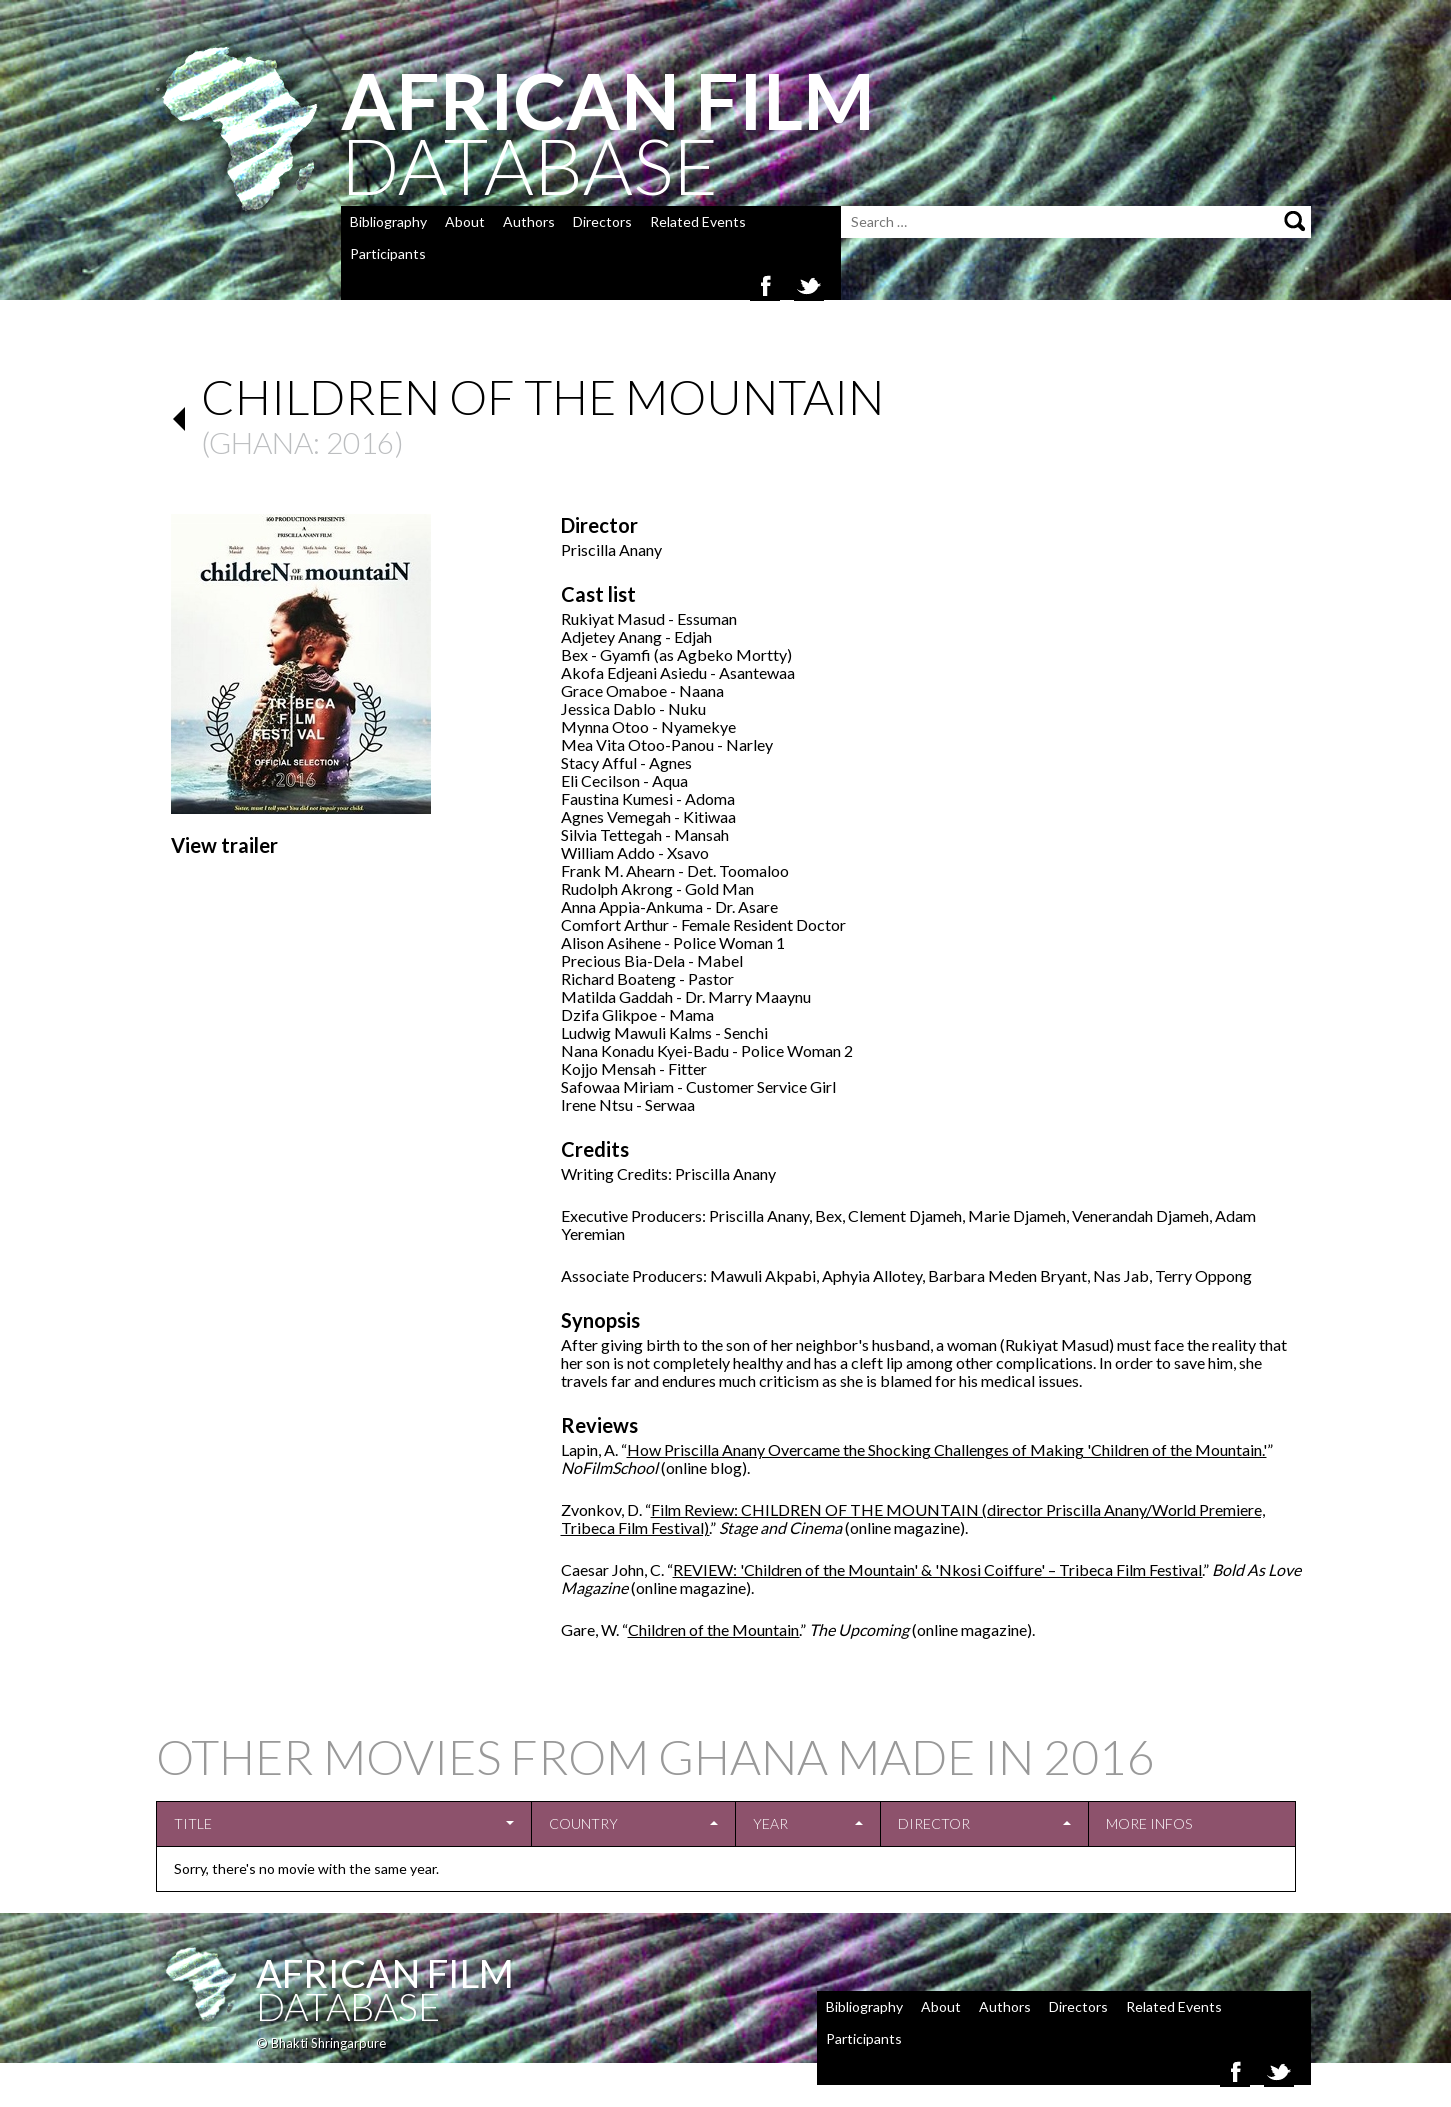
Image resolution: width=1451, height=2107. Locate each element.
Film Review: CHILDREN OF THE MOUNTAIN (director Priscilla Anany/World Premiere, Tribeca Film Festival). (913, 1518)
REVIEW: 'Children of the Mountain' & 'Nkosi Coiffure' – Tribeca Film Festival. (938, 1569)
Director (934, 1823)
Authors (529, 221)
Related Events (698, 221)
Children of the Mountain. (714, 1629)
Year (770, 1823)
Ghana (261, 442)
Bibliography (388, 221)
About (465, 221)
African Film (385, 1973)
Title (193, 1823)
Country (583, 1823)
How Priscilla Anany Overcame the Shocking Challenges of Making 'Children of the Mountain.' (947, 1449)
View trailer (224, 845)
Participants (388, 253)
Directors (602, 221)
